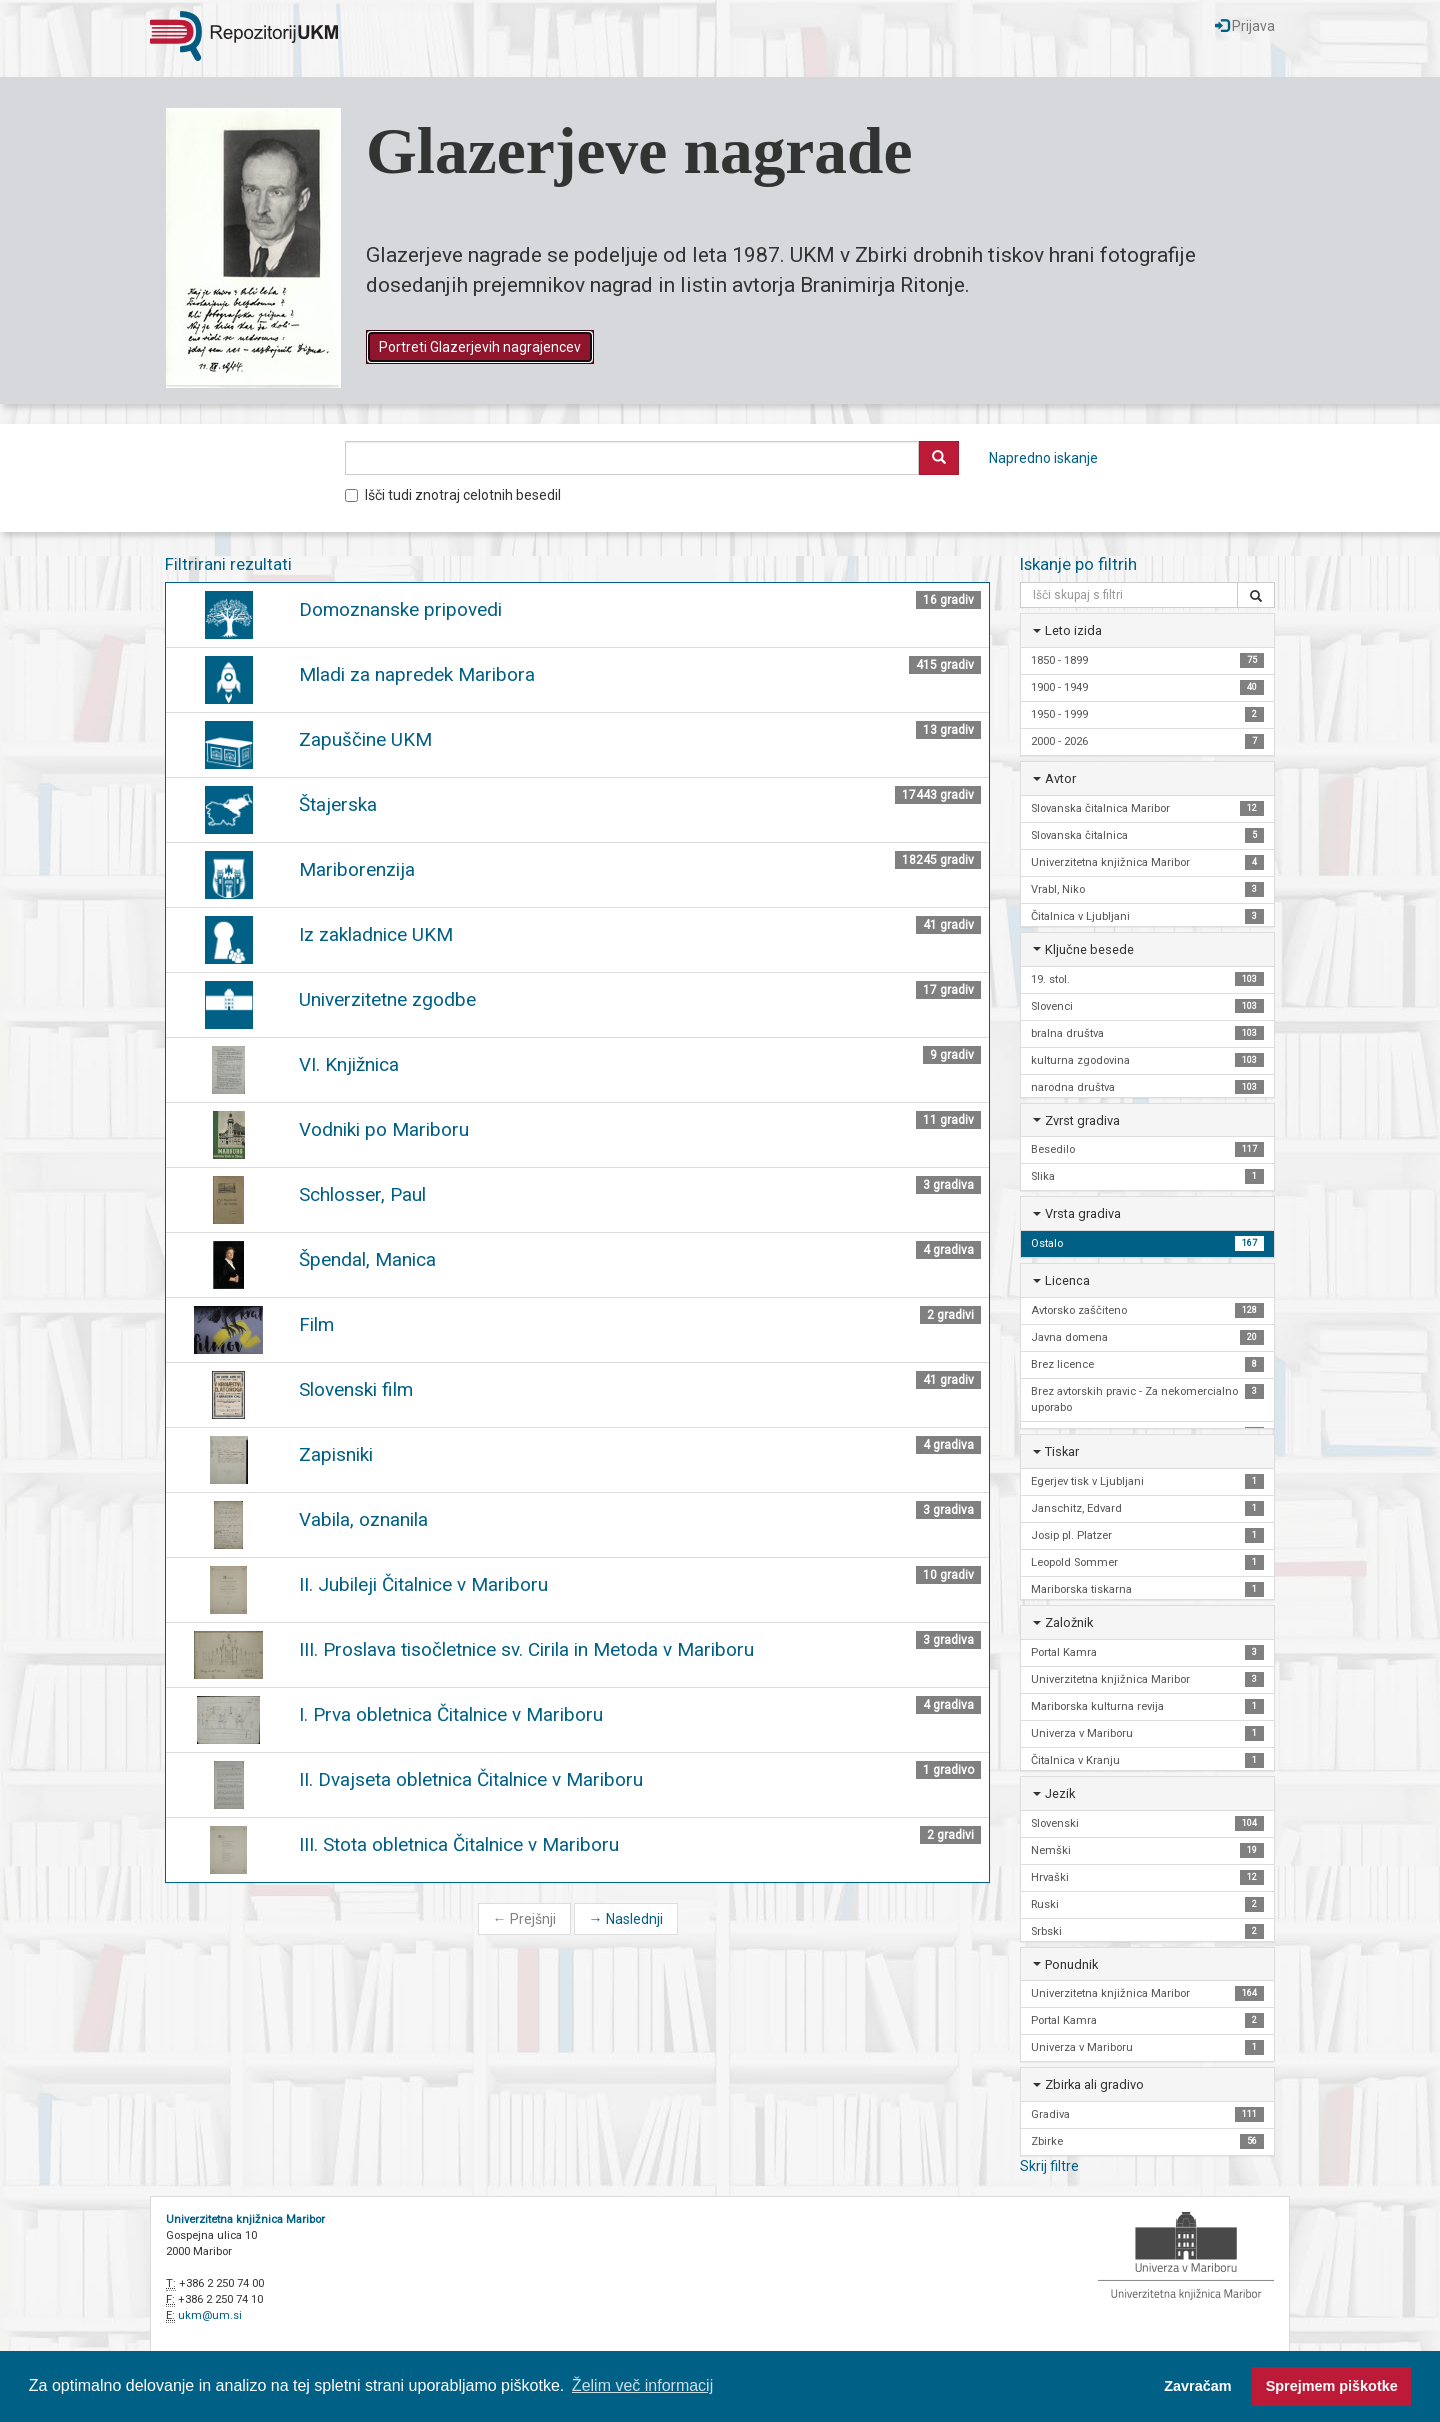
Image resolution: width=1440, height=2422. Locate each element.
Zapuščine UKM (365, 739)
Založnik (1069, 1622)
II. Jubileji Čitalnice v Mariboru (423, 1584)
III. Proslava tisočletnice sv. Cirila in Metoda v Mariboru (526, 1649)
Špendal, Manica (367, 1259)
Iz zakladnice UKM (376, 934)
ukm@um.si (210, 2315)
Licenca (1067, 1280)
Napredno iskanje (1043, 458)
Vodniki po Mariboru (384, 1129)
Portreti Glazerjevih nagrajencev (480, 347)
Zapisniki (336, 1454)
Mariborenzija (357, 869)
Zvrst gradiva (1082, 1120)
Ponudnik (1071, 1964)
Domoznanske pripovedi (400, 609)
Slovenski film (356, 1389)
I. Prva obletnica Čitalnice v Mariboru (451, 1714)
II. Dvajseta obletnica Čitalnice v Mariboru (471, 1779)
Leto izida (1073, 630)
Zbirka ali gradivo (1094, 2084)
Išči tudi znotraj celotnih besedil (453, 495)
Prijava (1245, 26)
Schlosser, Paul (362, 1194)
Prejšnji (524, 1919)
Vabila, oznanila (363, 1519)
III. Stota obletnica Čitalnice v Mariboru (459, 1844)
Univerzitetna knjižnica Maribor (245, 2219)
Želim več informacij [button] (642, 2385)
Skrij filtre (1049, 2166)
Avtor (1060, 778)
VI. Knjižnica (349, 1064)
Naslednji (626, 1919)
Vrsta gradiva (1083, 1213)
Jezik (1060, 1793)
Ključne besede (1089, 949)
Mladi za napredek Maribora (417, 674)
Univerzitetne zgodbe (387, 999)
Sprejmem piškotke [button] (1332, 2386)
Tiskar (1062, 1451)
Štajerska (338, 804)
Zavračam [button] (1197, 2386)
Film (316, 1324)
